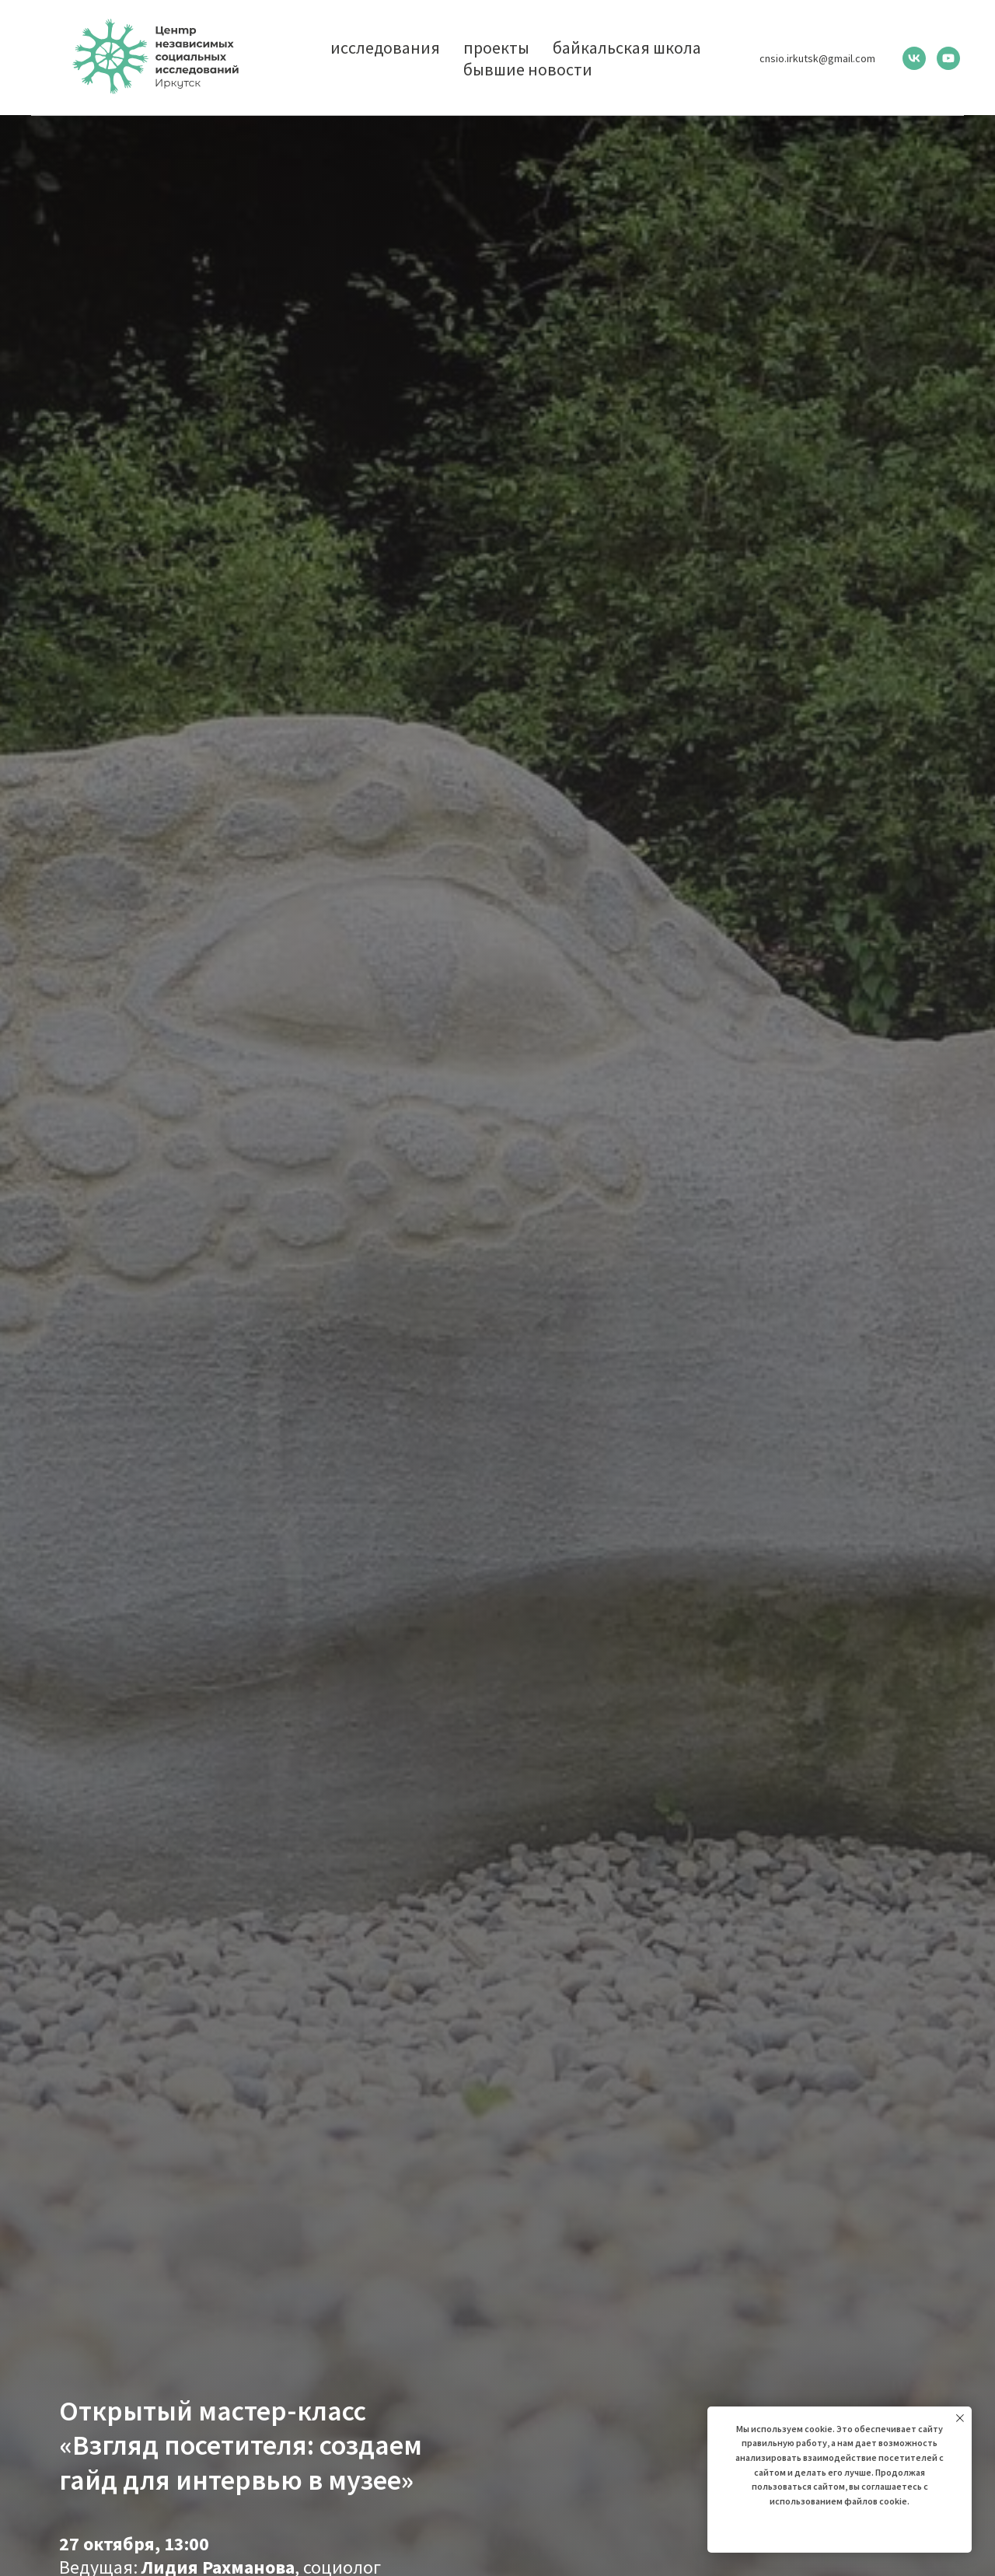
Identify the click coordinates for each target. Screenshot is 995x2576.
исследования (385, 47)
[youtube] (948, 58)
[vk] (914, 58)
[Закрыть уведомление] (960, 2418)
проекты (496, 47)
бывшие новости (527, 69)
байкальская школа (627, 47)
